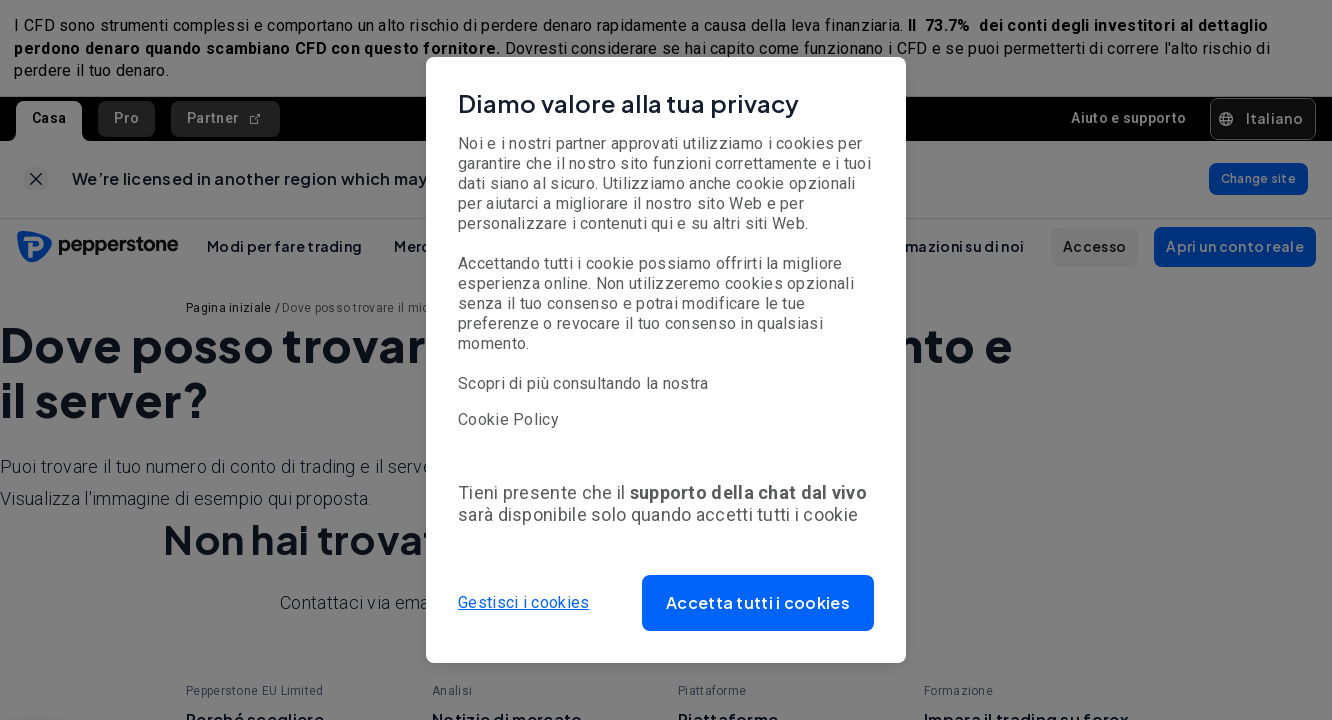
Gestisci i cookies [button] (523, 602)
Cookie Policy (508, 419)
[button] (758, 603)
